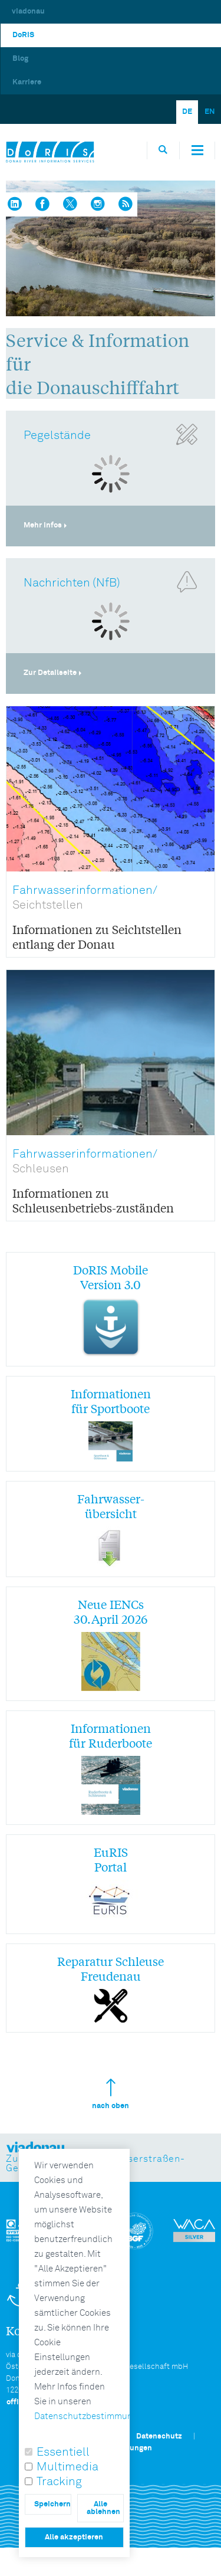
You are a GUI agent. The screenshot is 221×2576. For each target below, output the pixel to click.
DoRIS (23, 35)
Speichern (52, 2504)
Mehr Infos (43, 525)
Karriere (26, 82)
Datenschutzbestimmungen (90, 2416)
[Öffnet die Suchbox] (163, 150)
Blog (20, 59)
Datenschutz (159, 2436)
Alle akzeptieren (74, 2537)
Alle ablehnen (103, 2508)
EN (209, 112)
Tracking (59, 2481)
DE (187, 112)
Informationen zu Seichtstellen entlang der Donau (97, 936)
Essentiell (63, 2452)
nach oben (110, 2094)
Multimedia (67, 2467)
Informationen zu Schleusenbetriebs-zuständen (93, 1200)
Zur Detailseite (50, 673)
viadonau (28, 11)
